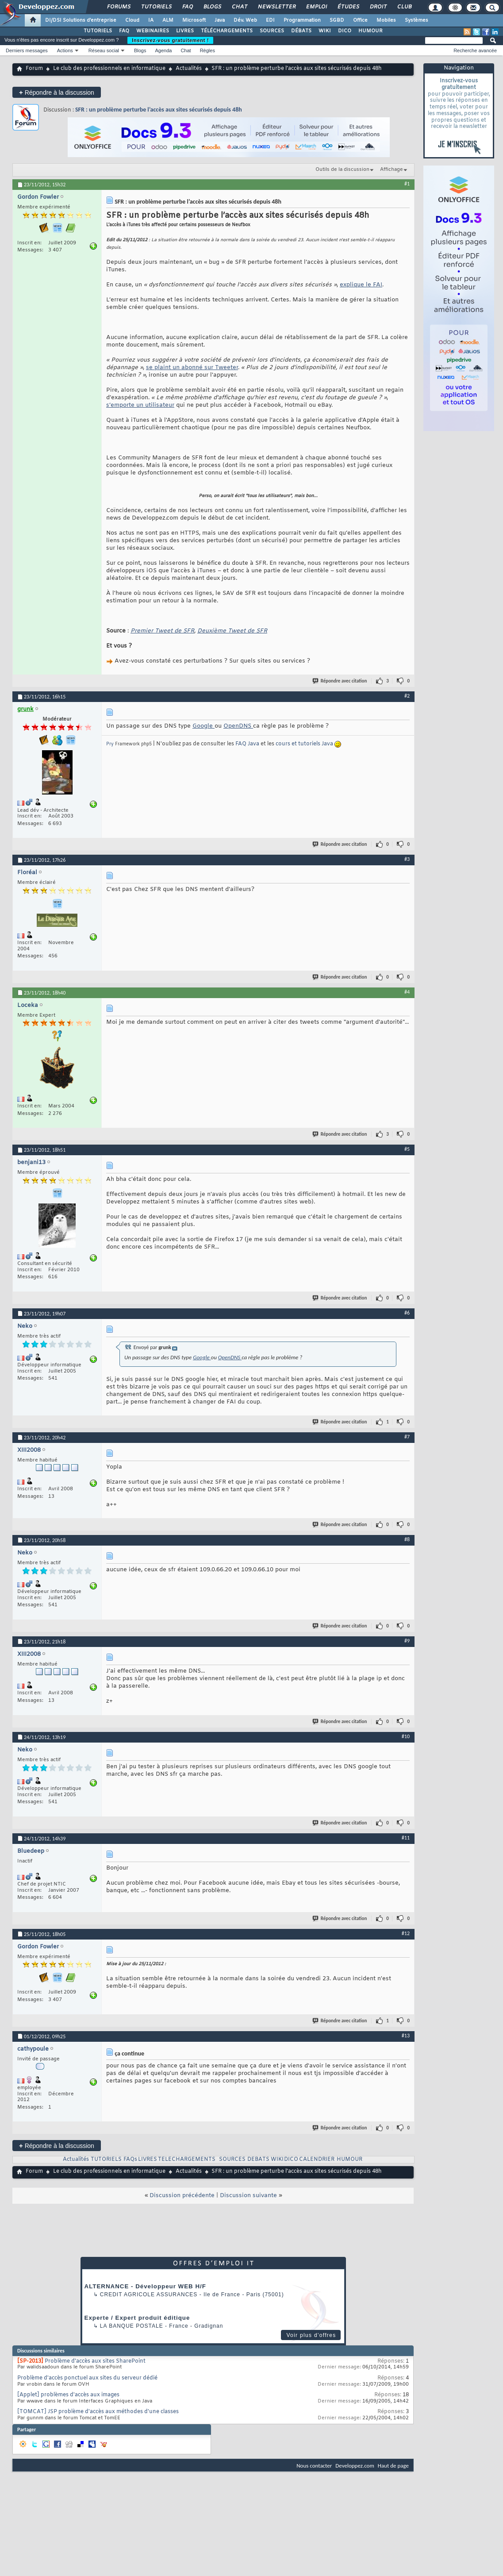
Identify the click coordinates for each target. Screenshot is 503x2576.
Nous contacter (314, 2465)
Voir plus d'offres (311, 2335)
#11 (406, 1838)
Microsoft (194, 20)
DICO (344, 31)
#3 (407, 859)
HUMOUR (370, 31)
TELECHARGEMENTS (186, 2159)
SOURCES (272, 31)
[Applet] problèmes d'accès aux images (68, 2395)
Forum (34, 68)
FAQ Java (247, 744)
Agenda (163, 50)
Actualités (189, 68)
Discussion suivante (248, 2195)
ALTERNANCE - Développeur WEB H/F (145, 2286)
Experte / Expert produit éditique (137, 2317)
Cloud (132, 20)
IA (151, 20)
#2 (407, 696)
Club (404, 7)
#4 (407, 992)
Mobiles (386, 20)
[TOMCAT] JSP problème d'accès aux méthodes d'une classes (98, 2411)
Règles (207, 50)
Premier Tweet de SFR (162, 631)
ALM (167, 20)
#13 (406, 2035)
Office (360, 20)
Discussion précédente (182, 2195)
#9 (407, 1641)
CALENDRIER (316, 2159)
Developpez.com (354, 2465)
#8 (407, 1539)
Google (203, 726)
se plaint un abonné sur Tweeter (192, 367)
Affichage (391, 169)
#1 (407, 184)
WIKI (325, 31)
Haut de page (393, 2465)
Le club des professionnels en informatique (109, 68)
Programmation (302, 20)
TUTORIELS (98, 31)
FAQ (187, 7)
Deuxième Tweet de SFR (232, 631)
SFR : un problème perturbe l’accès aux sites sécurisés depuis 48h (158, 109)
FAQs (130, 2159)
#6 (407, 1313)
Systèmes (416, 20)
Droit (378, 7)
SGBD (337, 20)
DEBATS (258, 2159)
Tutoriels (156, 7)
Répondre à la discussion (56, 92)
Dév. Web (245, 20)
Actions (65, 50)
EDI (270, 20)
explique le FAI (361, 285)
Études (348, 7)
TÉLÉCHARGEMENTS (227, 31)
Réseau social (103, 50)
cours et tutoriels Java (304, 744)
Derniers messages (27, 50)
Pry (110, 744)
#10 (406, 1736)
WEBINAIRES (152, 31)
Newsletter (276, 7)
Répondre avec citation (340, 681)
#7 (407, 1437)
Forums (118, 7)
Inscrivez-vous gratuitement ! (170, 40)
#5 (407, 1149)
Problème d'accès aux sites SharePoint (95, 2361)
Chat (239, 7)
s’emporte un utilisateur (140, 405)
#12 (406, 1933)
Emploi (316, 7)
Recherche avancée (475, 50)
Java (220, 20)
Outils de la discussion (342, 169)
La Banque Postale (131, 2326)
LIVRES (185, 31)
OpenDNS (238, 726)
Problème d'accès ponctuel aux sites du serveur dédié (87, 2378)
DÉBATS (301, 31)
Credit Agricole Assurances (149, 2294)
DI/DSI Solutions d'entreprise (80, 20)
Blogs (212, 7)
